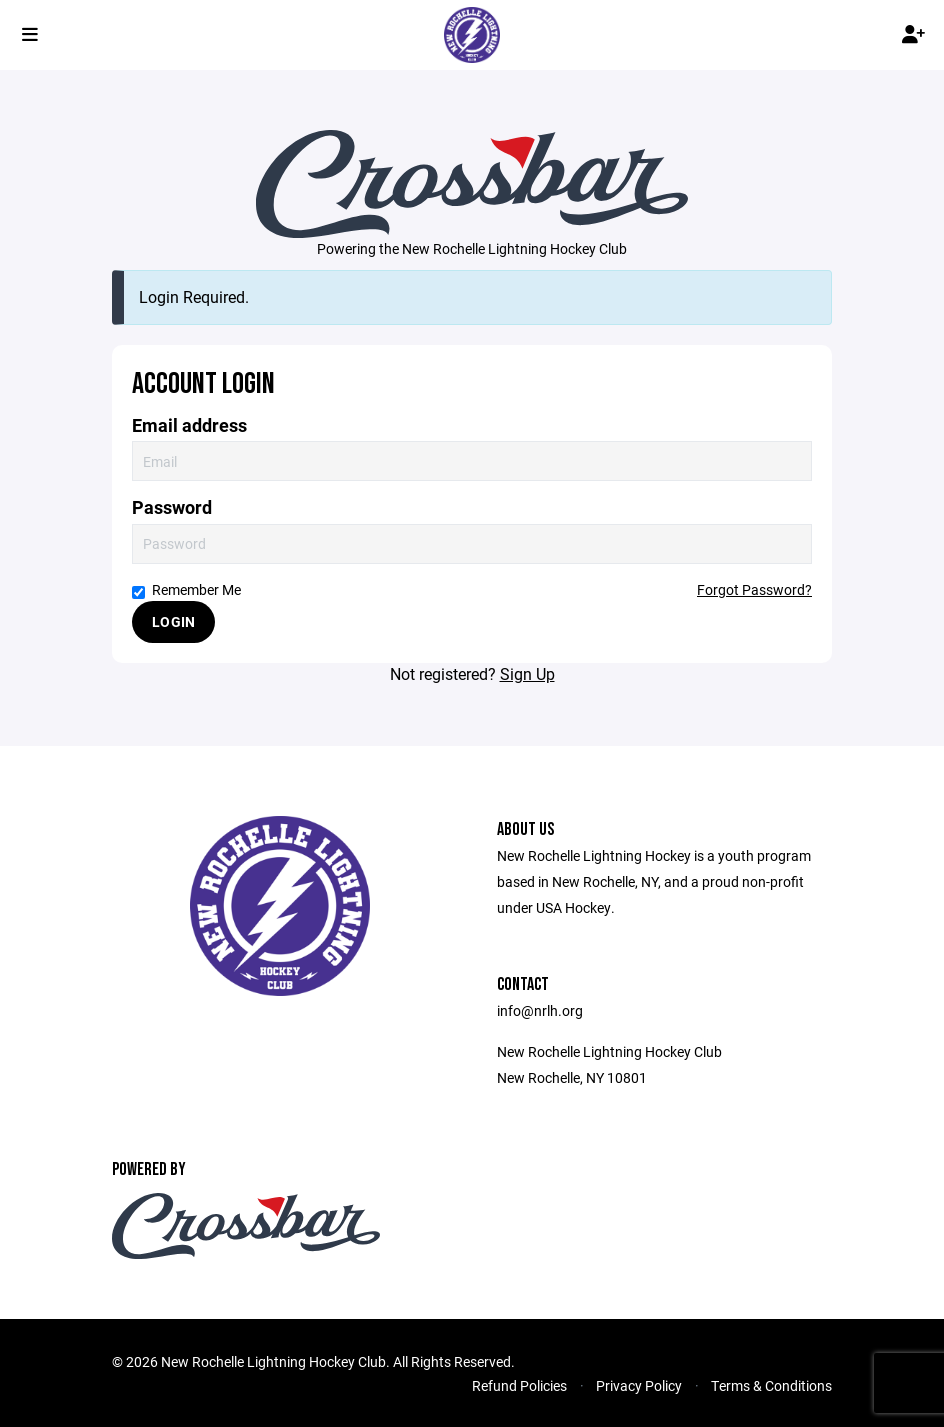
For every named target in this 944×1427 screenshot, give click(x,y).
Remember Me (186, 589)
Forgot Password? (754, 589)
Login (173, 621)
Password (172, 507)
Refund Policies (519, 1385)
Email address (189, 425)
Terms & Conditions (771, 1385)
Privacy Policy (639, 1385)
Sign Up (527, 673)
